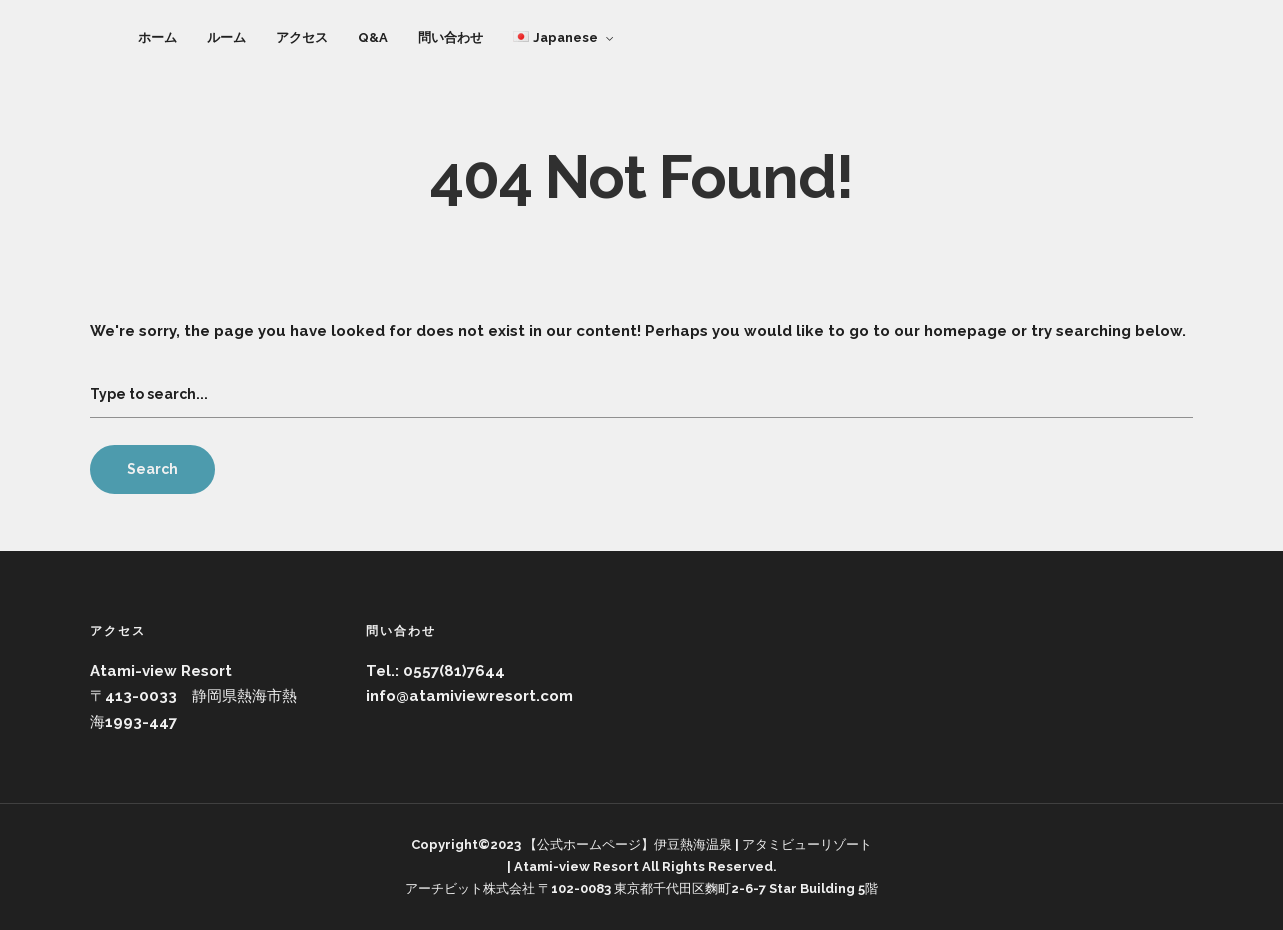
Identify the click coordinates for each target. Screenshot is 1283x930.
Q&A (373, 37)
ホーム (157, 37)
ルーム (226, 37)
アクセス (302, 37)
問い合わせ (450, 37)
